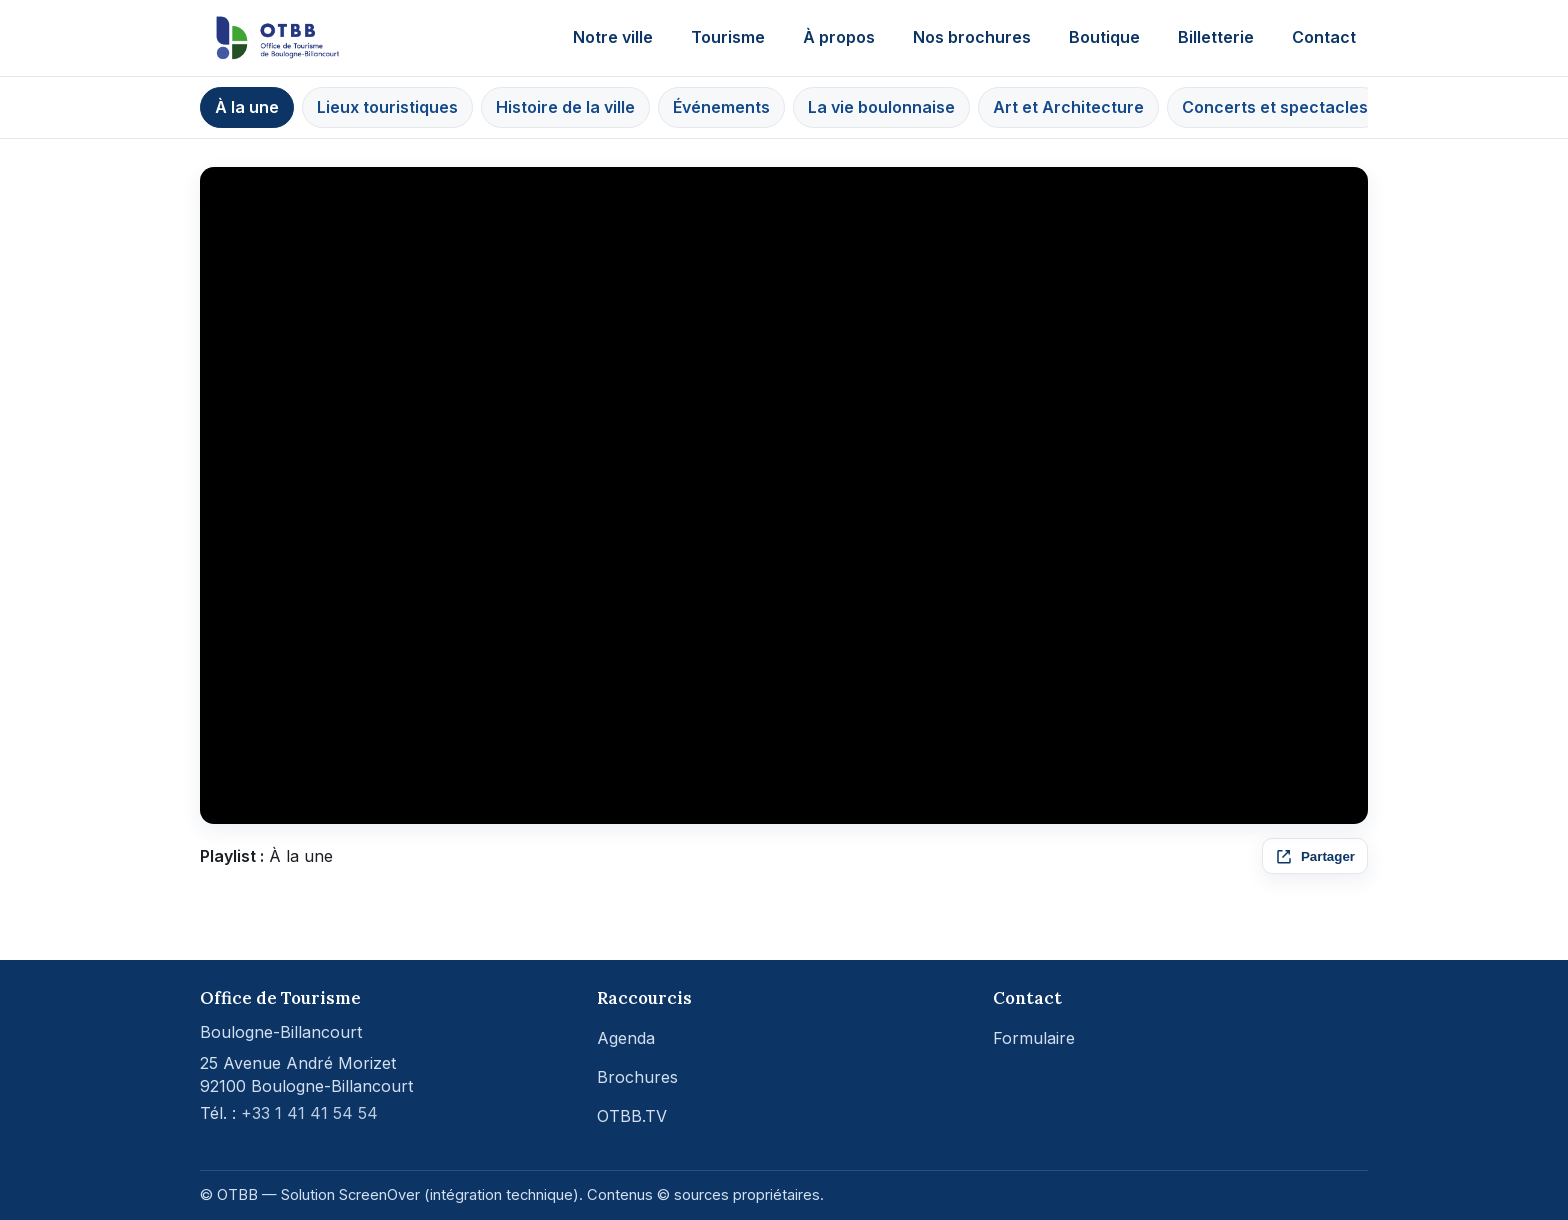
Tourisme (728, 37)
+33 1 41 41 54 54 (309, 1113)
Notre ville (613, 37)
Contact (1324, 37)
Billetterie (1216, 37)
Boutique (1104, 37)
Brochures (637, 1077)
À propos (839, 37)
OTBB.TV (632, 1116)
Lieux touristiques (387, 107)
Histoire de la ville (565, 107)
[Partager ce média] (1315, 856)
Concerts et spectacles (1275, 107)
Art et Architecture (1068, 107)
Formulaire (1034, 1038)
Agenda (626, 1038)
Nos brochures (972, 37)
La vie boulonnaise (881, 107)
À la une (247, 107)
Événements (721, 107)
